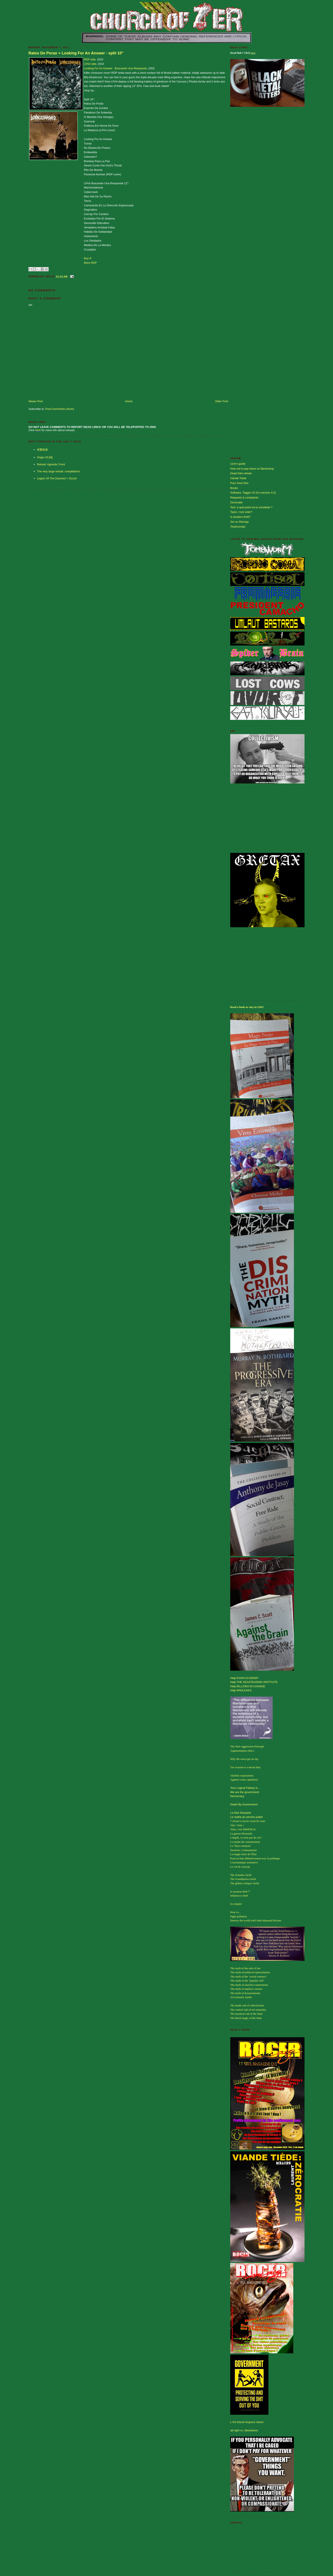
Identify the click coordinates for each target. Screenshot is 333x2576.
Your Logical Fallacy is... (245, 1787)
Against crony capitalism (244, 1779)
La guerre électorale (241, 1833)
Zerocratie (236, 502)
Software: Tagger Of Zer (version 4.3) (253, 492)
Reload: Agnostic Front (51, 464)
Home (129, 401)
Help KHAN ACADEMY (244, 1678)
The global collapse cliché (244, 1883)
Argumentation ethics (242, 1750)
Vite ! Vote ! (237, 1825)
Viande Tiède (238, 478)
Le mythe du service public (246, 1817)
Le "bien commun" (240, 1845)
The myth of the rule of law (245, 1968)
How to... (235, 1912)
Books (234, 488)
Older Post (221, 401)
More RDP (90, 262)
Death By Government (244, 1804)
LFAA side (90, 63)
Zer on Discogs (239, 521)
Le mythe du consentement (245, 1841)
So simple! (236, 1903)
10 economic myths (241, 1997)
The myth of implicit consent (246, 1988)
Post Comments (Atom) (59, 408)
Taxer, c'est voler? (241, 512)
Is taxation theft (239, 1891)
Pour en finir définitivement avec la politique (255, 1858)
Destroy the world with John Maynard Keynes (255, 1920)
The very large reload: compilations (58, 471)
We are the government (244, 1792)
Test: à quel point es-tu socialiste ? (251, 507)
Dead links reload (240, 473)
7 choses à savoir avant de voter (247, 1821)
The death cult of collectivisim (247, 2005)
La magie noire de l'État (243, 1854)
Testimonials (238, 526)
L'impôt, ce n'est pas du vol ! (246, 1837)
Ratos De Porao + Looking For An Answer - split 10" (75, 53)
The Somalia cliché (240, 1875)
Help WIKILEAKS (240, 1690)
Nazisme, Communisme (243, 1850)
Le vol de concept (240, 1866)
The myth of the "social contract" (248, 1976)
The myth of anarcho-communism (249, 1984)
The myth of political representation (250, 1972)
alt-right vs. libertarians (244, 2430)
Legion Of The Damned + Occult (57, 478)
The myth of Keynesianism (245, 1993)
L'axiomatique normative (244, 1862)
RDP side (90, 59)
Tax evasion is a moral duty (245, 1767)
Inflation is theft (239, 1895)
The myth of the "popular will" (247, 1980)
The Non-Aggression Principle (247, 1746)
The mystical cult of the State (246, 2013)
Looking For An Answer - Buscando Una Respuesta (115, 68)
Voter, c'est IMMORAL (243, 1829)
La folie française (240, 1812)
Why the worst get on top (244, 1759)
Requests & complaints (244, 497)
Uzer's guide (238, 463)
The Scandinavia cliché (243, 1879)
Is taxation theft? (240, 516)
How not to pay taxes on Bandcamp (252, 468)
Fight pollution (238, 1916)
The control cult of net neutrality (248, 2009)
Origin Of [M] (45, 457)
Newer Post (35, 401)
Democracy (237, 1796)
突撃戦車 (42, 449)
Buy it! (88, 258)
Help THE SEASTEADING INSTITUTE (254, 1682)
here (38, 430)
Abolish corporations (241, 1775)
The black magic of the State (246, 2018)
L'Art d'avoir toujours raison (247, 2422)
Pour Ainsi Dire (239, 483)
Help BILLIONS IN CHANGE (247, 1686)
